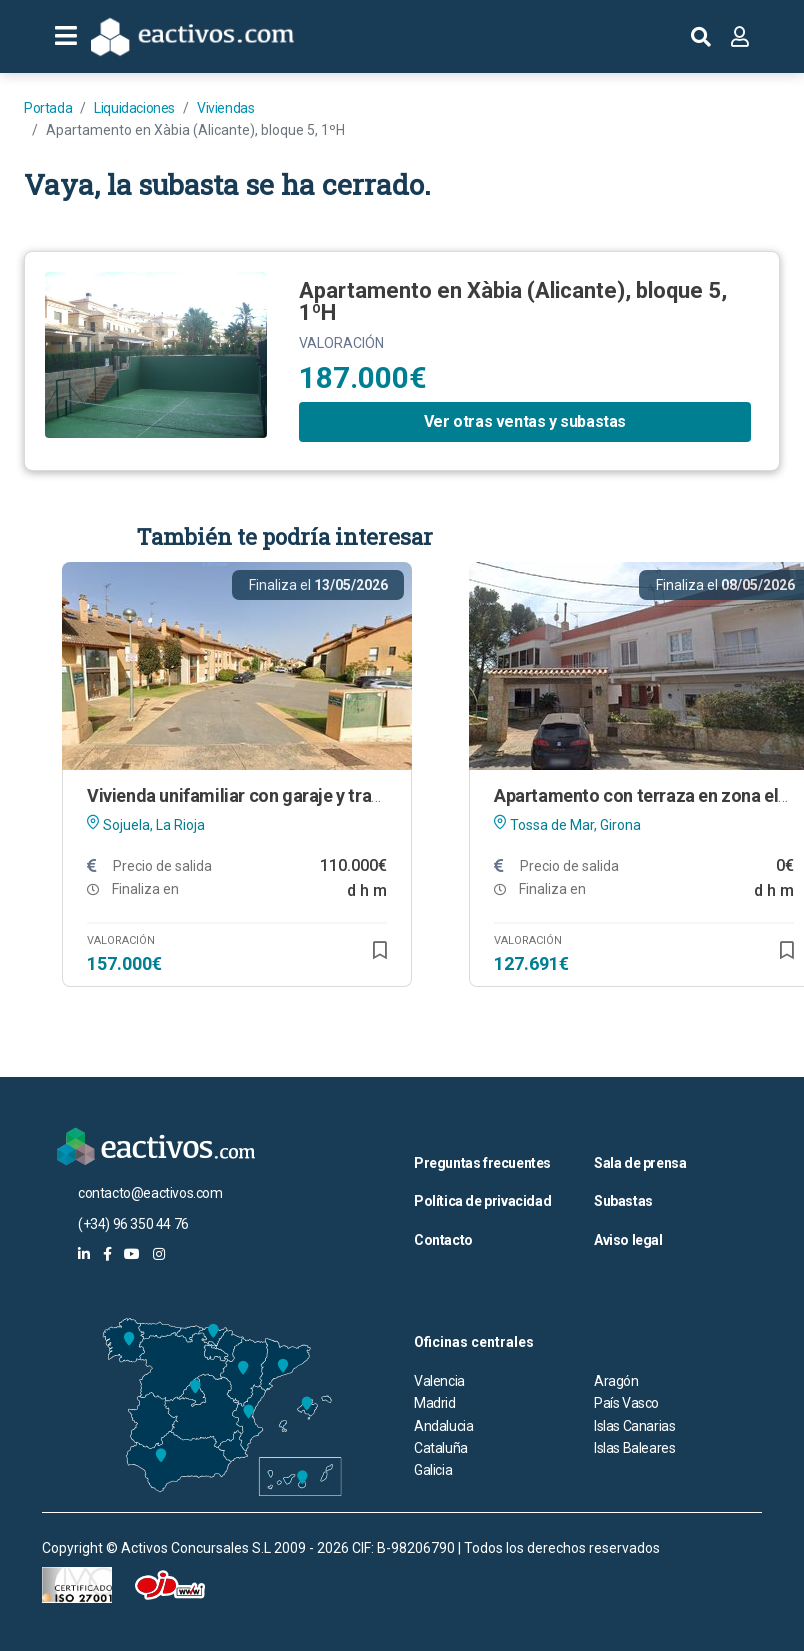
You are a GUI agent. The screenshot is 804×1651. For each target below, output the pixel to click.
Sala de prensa (640, 1163)
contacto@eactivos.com (150, 1193)
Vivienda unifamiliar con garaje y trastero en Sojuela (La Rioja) (333, 795)
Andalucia (443, 1426)
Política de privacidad (482, 1201)
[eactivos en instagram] (159, 1254)
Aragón (616, 1381)
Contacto (443, 1240)
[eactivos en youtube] (132, 1254)
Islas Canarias (634, 1426)
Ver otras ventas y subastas (525, 421)
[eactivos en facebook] (107, 1254)
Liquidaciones (134, 108)
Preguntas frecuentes (482, 1163)
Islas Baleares (634, 1448)
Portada (48, 108)
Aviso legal (628, 1240)
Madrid (435, 1403)
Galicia (433, 1470)
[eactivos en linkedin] (84, 1254)
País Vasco (626, 1403)
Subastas (623, 1201)
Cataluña (441, 1448)
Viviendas (225, 108)
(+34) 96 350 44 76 (133, 1224)
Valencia (439, 1381)
